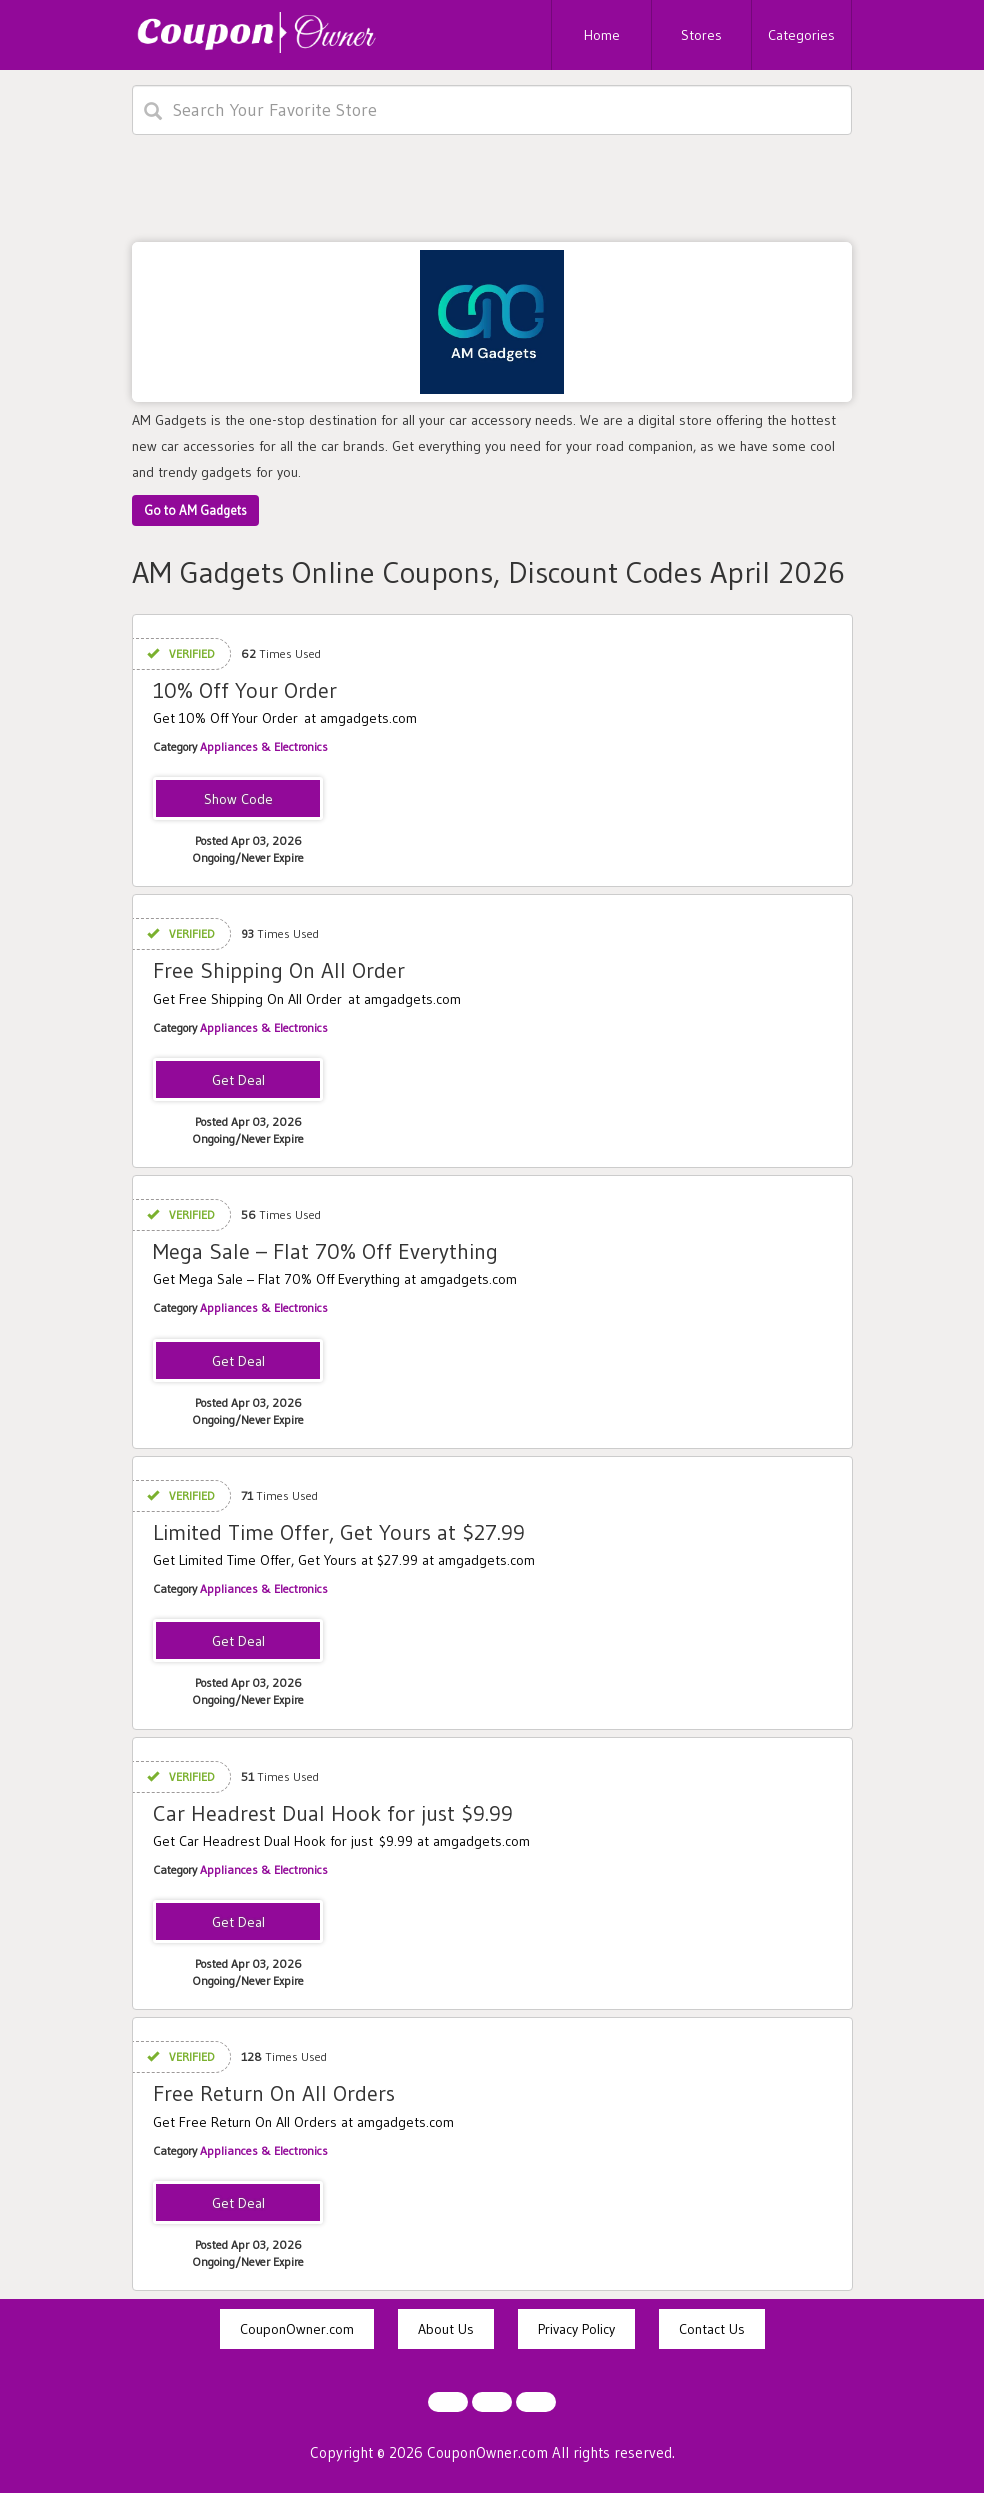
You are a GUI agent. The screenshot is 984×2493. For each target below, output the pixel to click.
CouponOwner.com (297, 2329)
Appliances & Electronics (264, 746)
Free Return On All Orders (274, 2093)
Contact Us (712, 2329)
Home (602, 35)
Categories (801, 35)
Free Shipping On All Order (279, 970)
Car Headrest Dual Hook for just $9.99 (333, 1813)
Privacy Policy (576, 2329)
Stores (701, 35)
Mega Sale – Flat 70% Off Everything (325, 1251)
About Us (446, 2329)
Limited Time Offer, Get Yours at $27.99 (339, 1532)
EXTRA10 (238, 800)
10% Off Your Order (245, 690)
